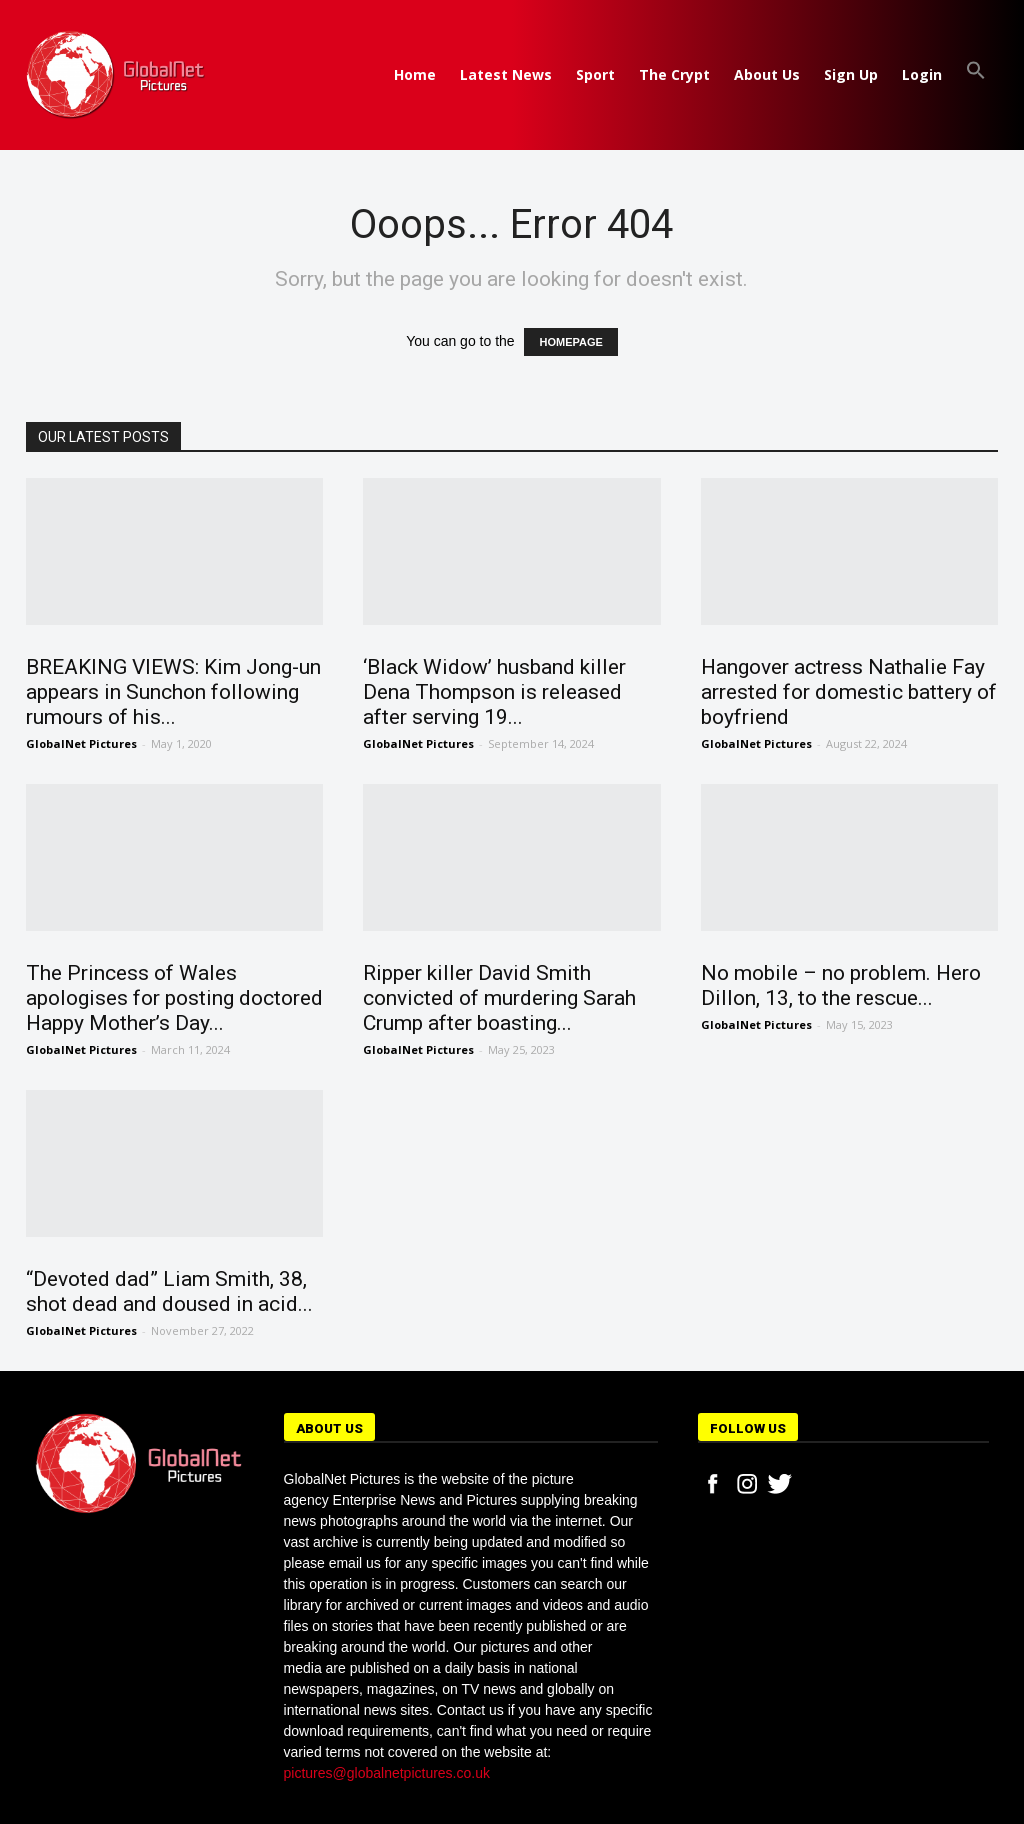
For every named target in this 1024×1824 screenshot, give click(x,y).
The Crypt (674, 74)
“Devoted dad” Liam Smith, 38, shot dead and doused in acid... (169, 1291)
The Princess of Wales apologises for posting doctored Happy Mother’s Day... (174, 998)
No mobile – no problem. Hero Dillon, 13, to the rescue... (841, 985)
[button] (976, 74)
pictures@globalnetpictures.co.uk (387, 1773)
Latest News (506, 74)
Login (922, 74)
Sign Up (851, 74)
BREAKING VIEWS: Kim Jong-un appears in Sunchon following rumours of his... (173, 692)
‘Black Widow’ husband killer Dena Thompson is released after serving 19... (494, 692)
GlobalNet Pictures (81, 743)
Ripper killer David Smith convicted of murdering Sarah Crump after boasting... (499, 998)
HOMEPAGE (570, 342)
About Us (767, 74)
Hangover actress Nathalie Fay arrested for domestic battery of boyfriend (849, 692)
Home (415, 74)
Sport (595, 74)
